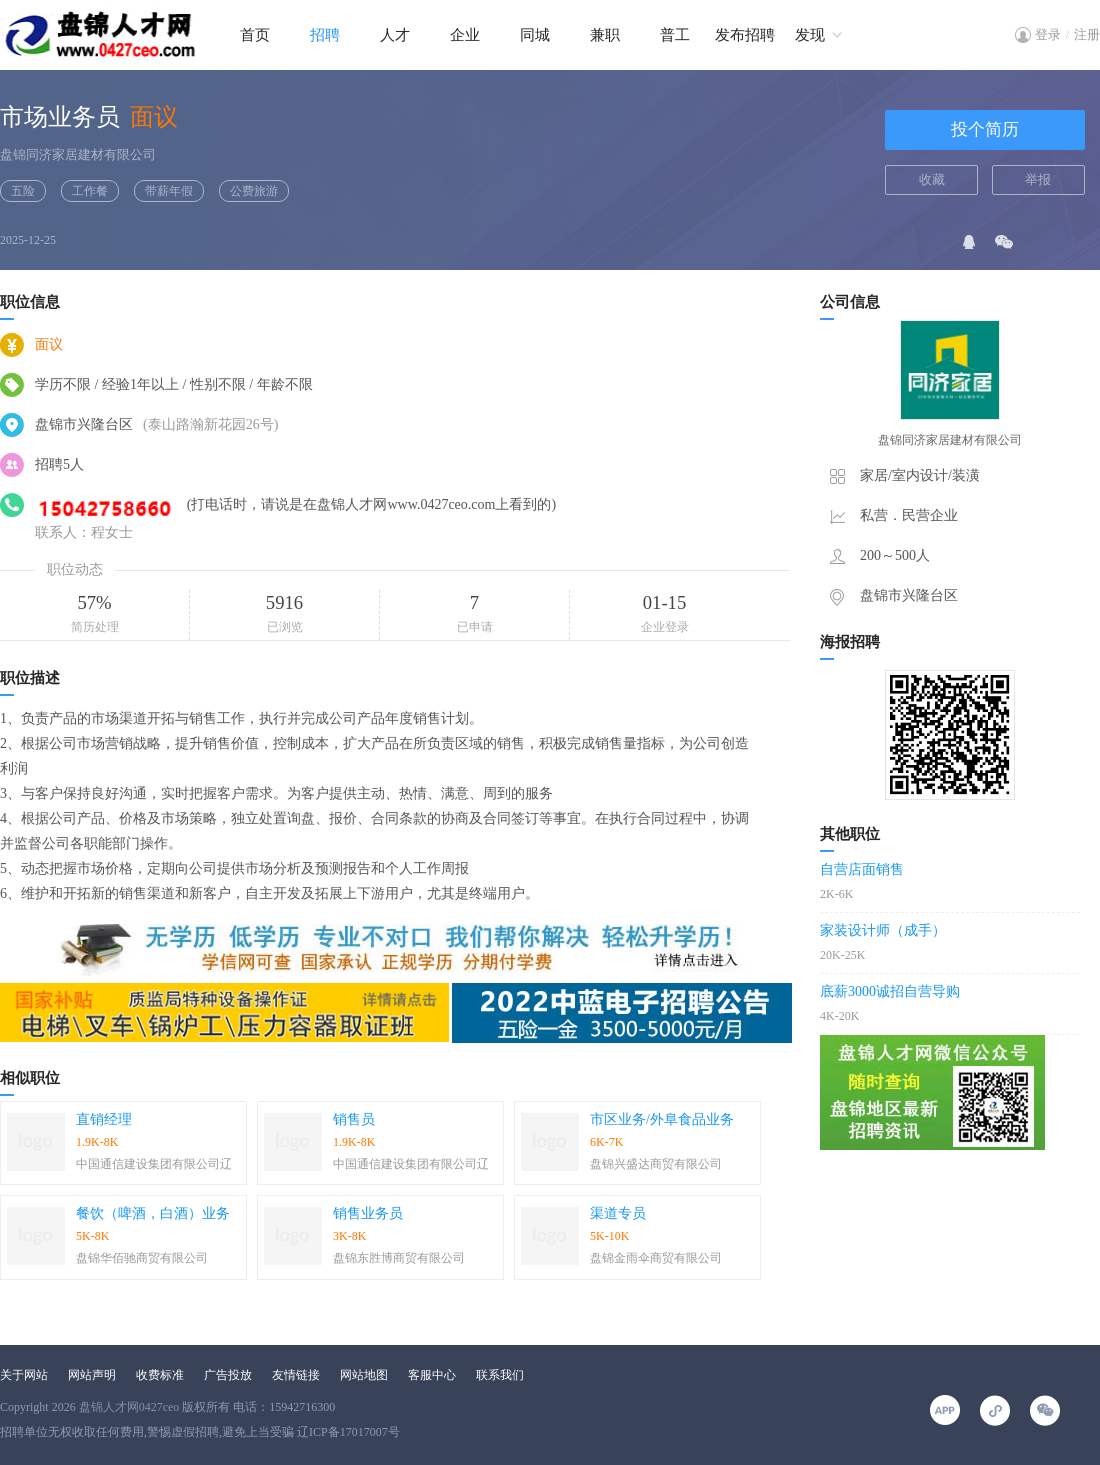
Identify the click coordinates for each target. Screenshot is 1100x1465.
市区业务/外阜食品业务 (662, 1119)
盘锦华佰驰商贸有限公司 (142, 1258)
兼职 (605, 35)
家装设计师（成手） (883, 930)
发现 (810, 35)
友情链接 (296, 1375)
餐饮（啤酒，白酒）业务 (153, 1213)
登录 (1048, 34)
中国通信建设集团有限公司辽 (154, 1164)
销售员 (354, 1119)
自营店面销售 (862, 869)
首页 (255, 35)
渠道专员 (618, 1213)
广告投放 (228, 1375)
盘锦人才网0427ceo (129, 1407)
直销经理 (104, 1119)
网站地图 (364, 1375)
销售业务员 (368, 1213)
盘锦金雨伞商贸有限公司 (656, 1258)
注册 (1087, 34)
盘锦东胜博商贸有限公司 (399, 1258)
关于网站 (24, 1375)
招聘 (325, 35)
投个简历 (985, 129)
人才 (395, 35)
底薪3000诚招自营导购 (890, 991)
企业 (465, 35)
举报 (1038, 179)
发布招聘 (745, 35)
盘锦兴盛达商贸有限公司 (656, 1164)
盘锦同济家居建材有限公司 (78, 154)
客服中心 (432, 1375)
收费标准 (160, 1375)
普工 (675, 35)
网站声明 (92, 1375)
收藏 (932, 179)
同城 (535, 35)
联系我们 (500, 1375)
